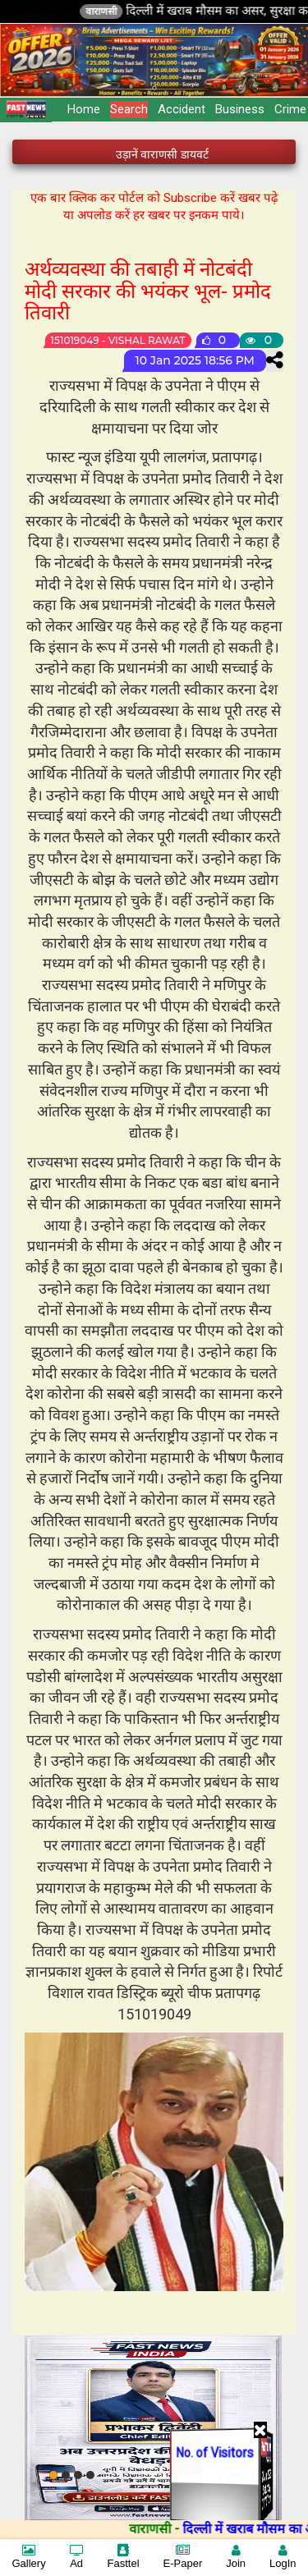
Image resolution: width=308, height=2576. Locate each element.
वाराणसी (141, 11)
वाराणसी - (196, 2529)
